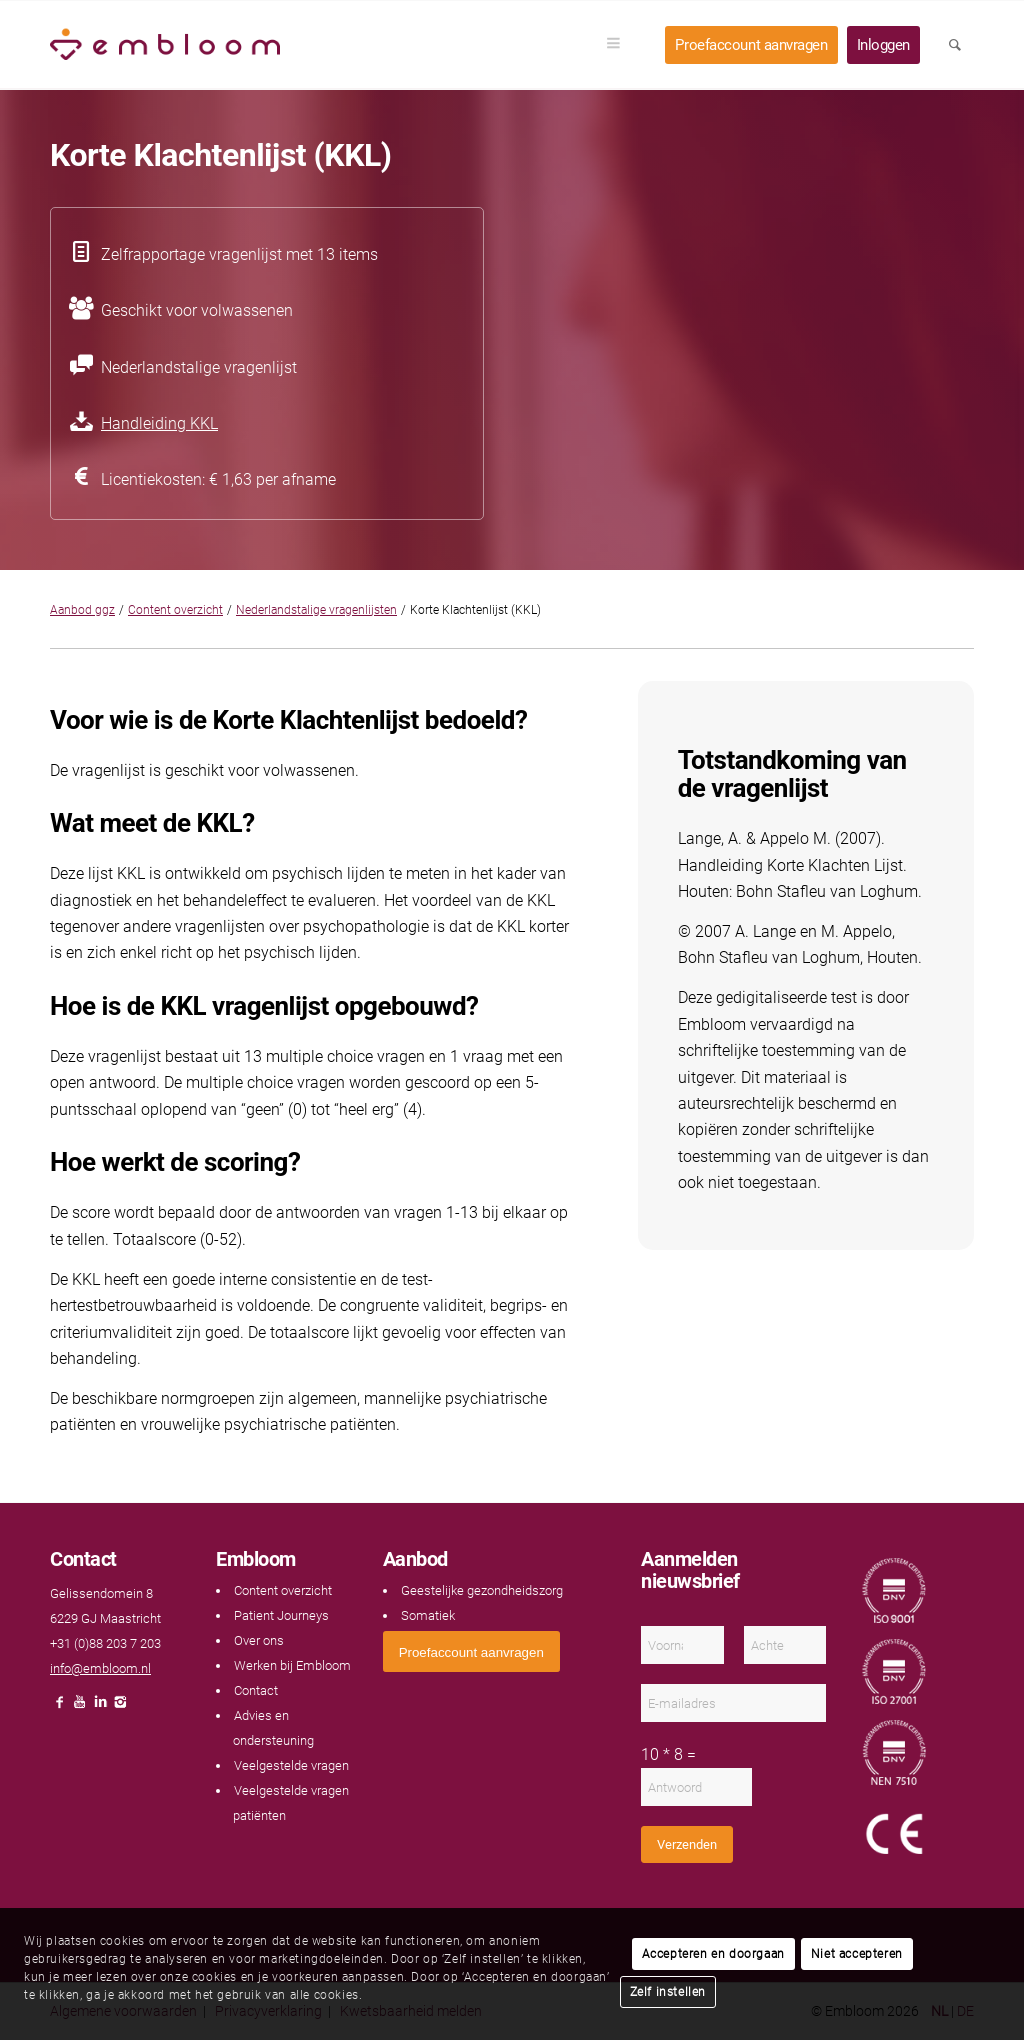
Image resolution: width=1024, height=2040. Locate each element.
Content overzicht (175, 610)
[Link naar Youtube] (80, 1707)
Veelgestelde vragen (291, 1765)
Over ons (259, 1640)
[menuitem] (620, 45)
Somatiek (428, 1615)
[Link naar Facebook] (60, 1707)
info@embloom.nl (100, 1668)
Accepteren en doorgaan (713, 1954)
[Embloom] (165, 45)
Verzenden (687, 1844)
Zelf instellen (668, 1992)
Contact (256, 1690)
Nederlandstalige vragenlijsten (316, 610)
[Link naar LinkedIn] (100, 1707)
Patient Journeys (281, 1615)
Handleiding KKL (159, 423)
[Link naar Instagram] (120, 1707)
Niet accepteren (857, 1954)
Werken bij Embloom (292, 1665)
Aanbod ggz (82, 610)
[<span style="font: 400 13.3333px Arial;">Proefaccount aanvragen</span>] (471, 1651)
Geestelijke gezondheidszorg (482, 1590)
